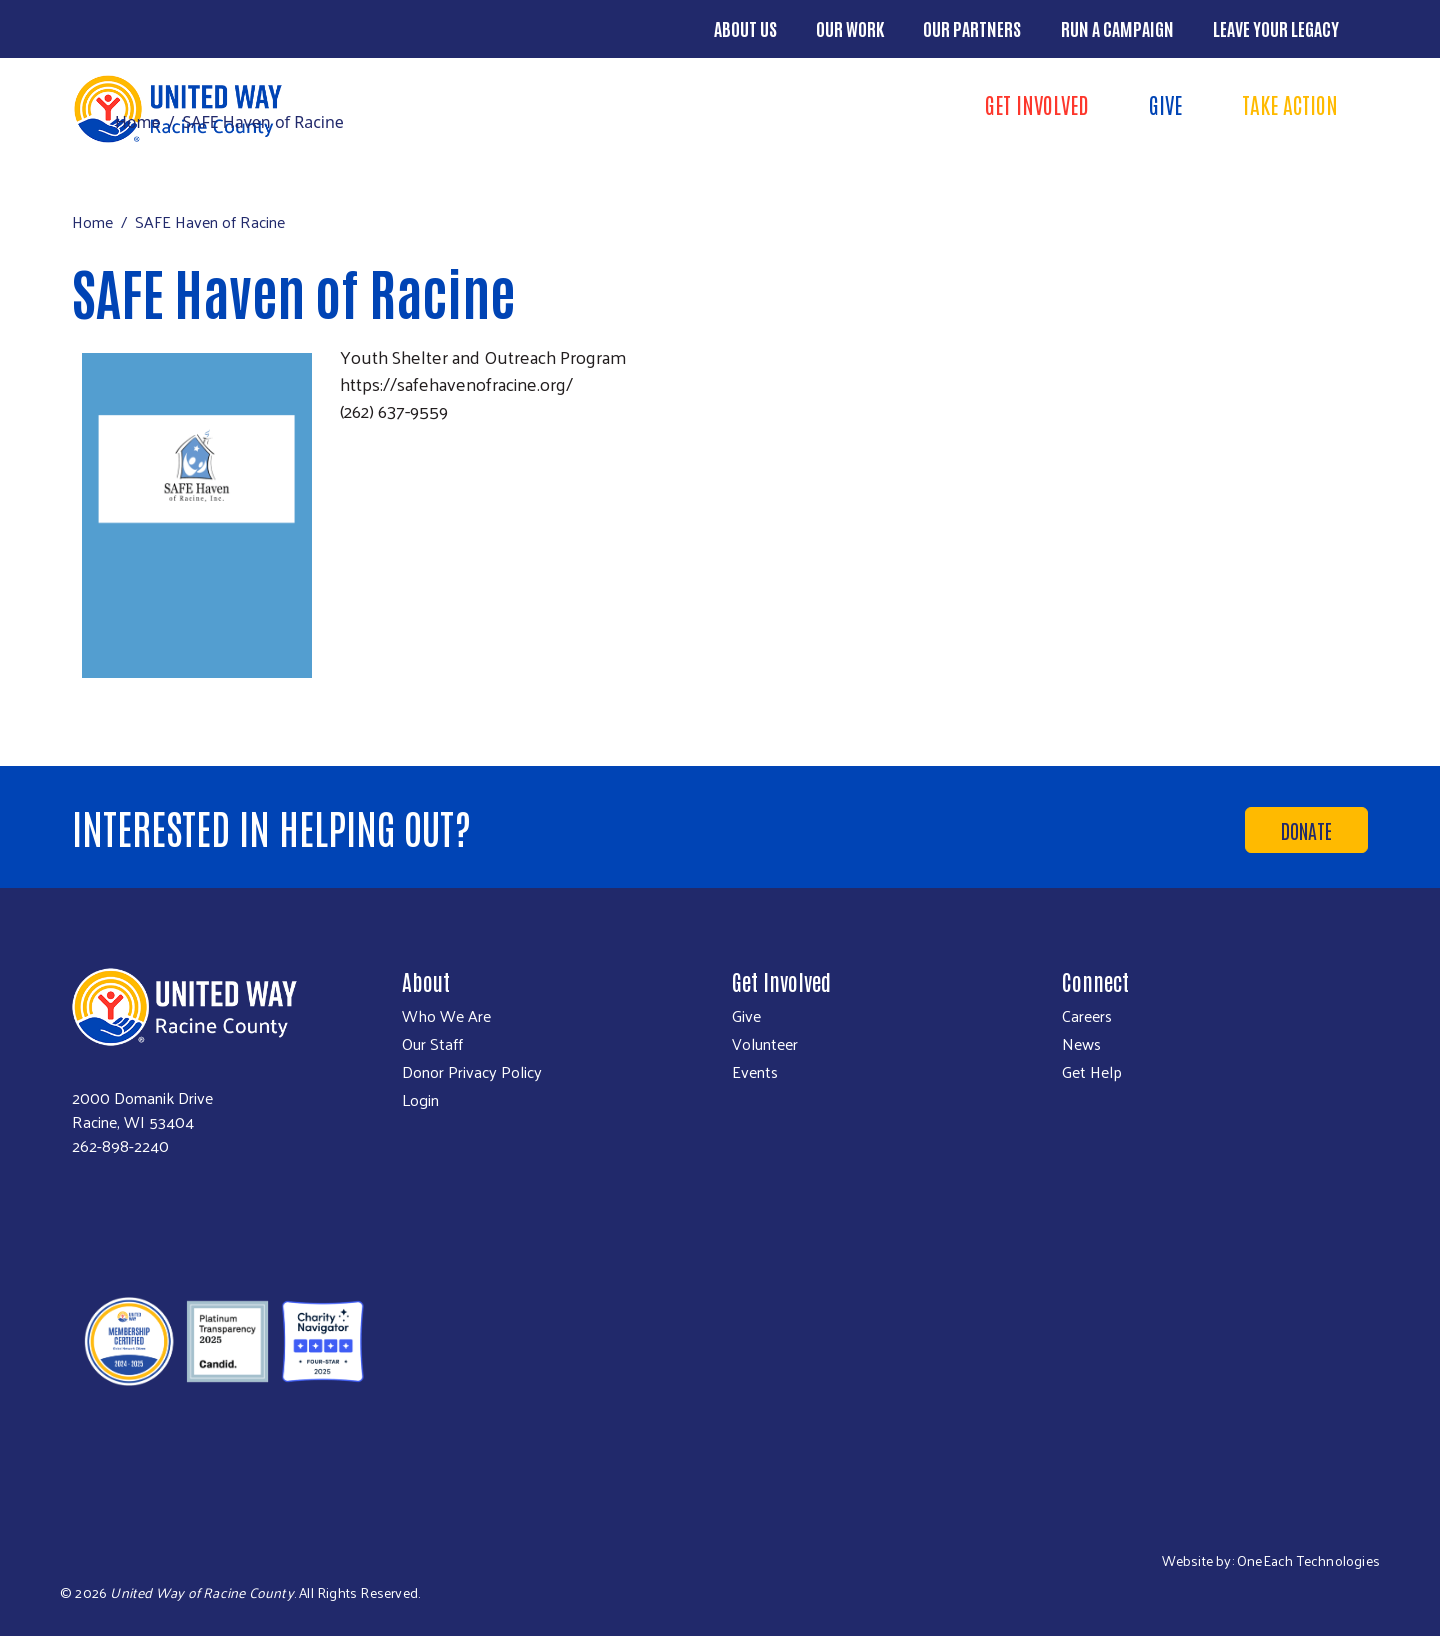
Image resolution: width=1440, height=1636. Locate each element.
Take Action (1290, 104)
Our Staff (432, 1044)
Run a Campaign (1117, 28)
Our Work (850, 28)
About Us (745, 28)
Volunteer (765, 1044)
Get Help (1092, 1072)
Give (1165, 104)
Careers (1087, 1016)
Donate (1306, 830)
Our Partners (972, 28)
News (1081, 1044)
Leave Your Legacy (1276, 28)
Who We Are (446, 1016)
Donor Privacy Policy (472, 1072)
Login (420, 1100)
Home (138, 122)
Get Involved (1037, 104)
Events (755, 1072)
